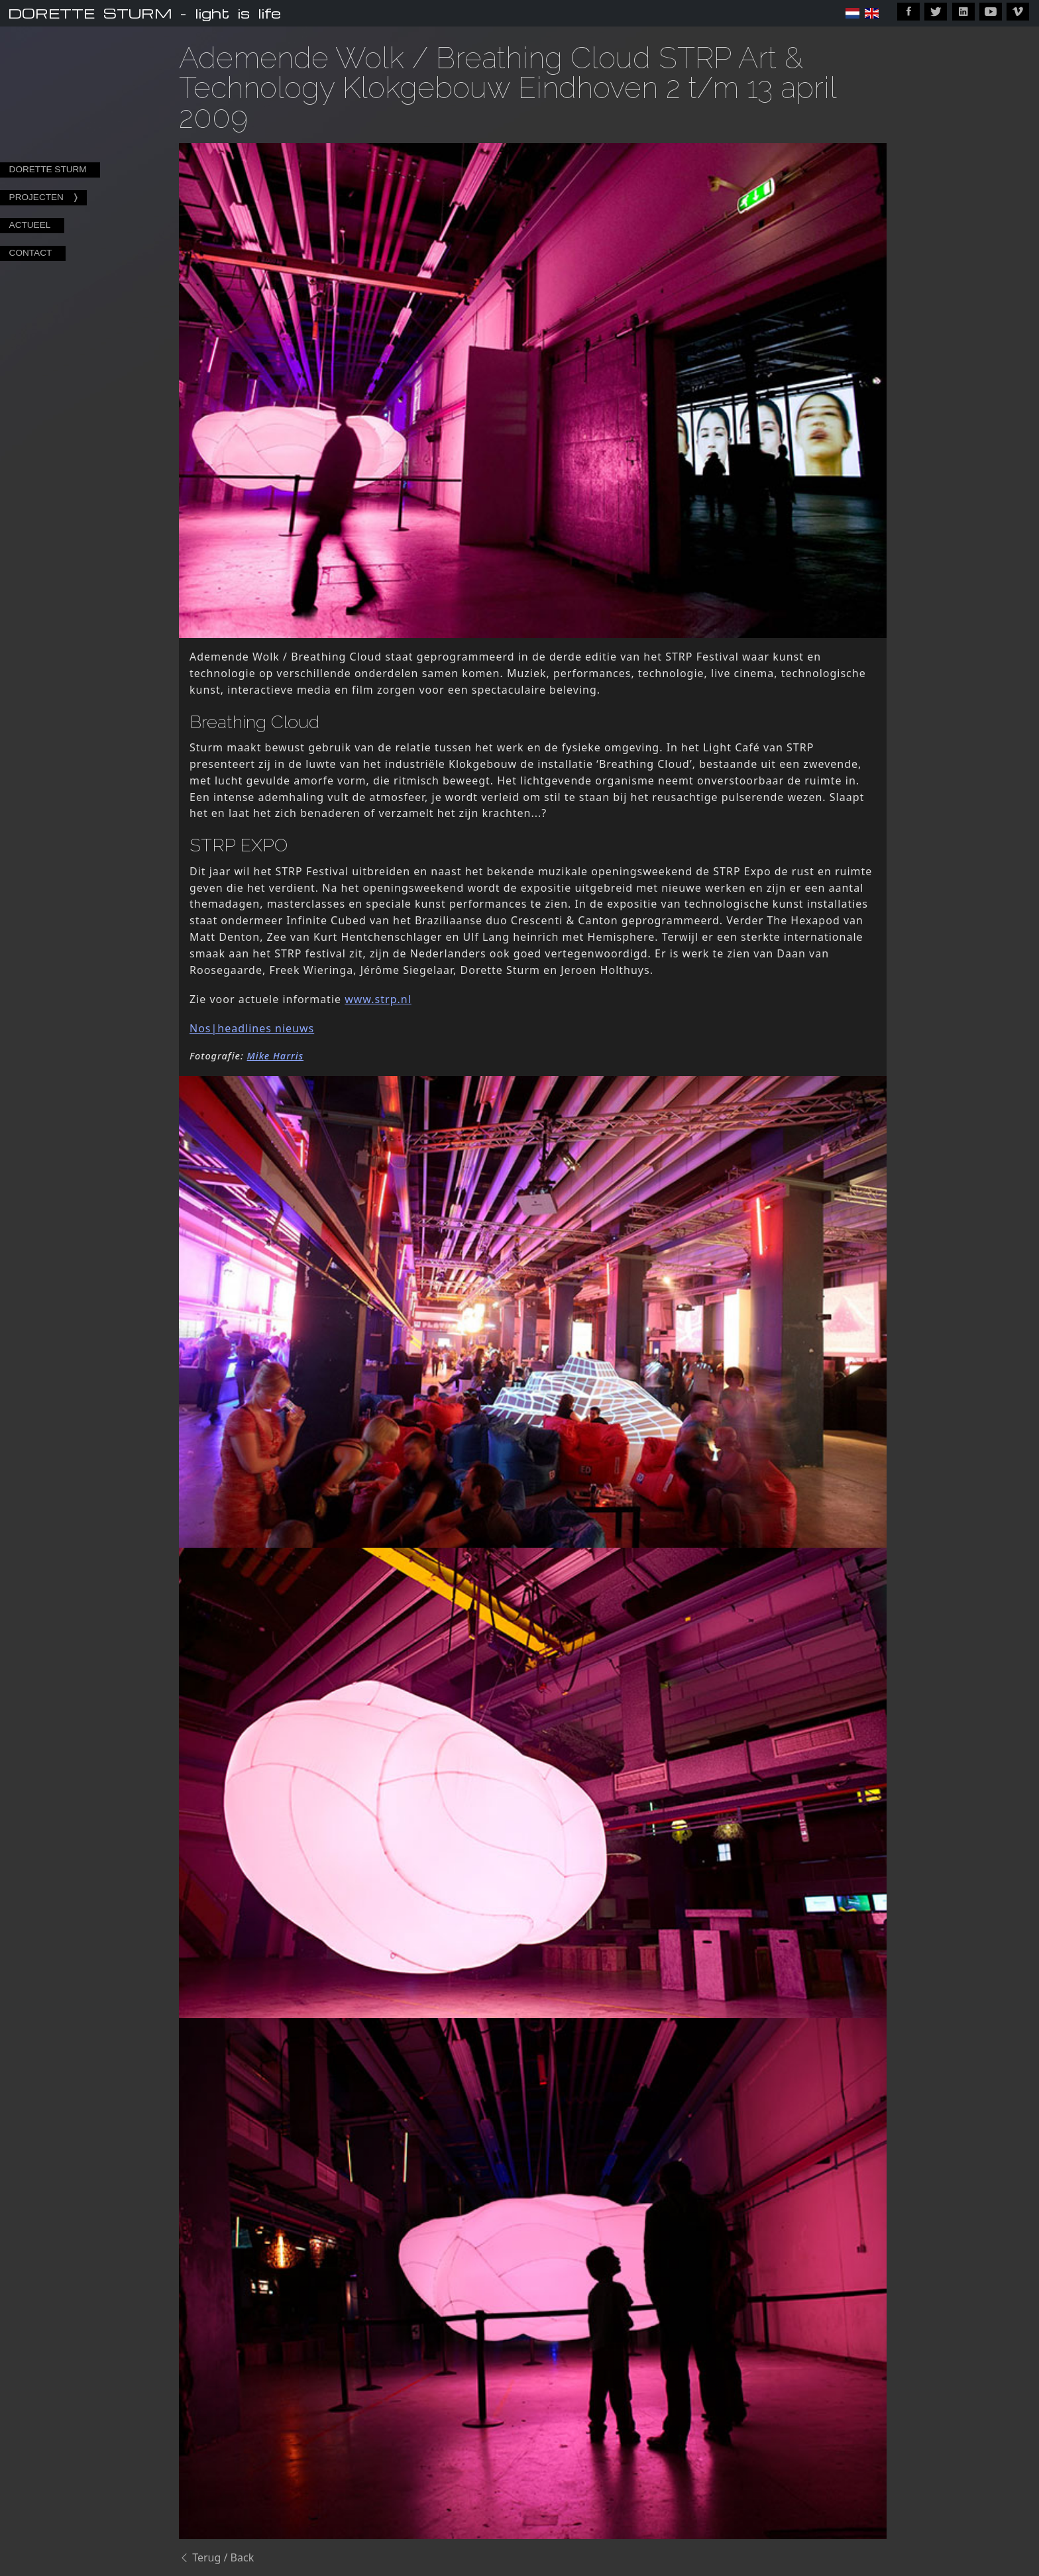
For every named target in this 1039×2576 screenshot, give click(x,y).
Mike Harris (275, 1055)
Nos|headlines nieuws (252, 1028)
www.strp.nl (378, 999)
